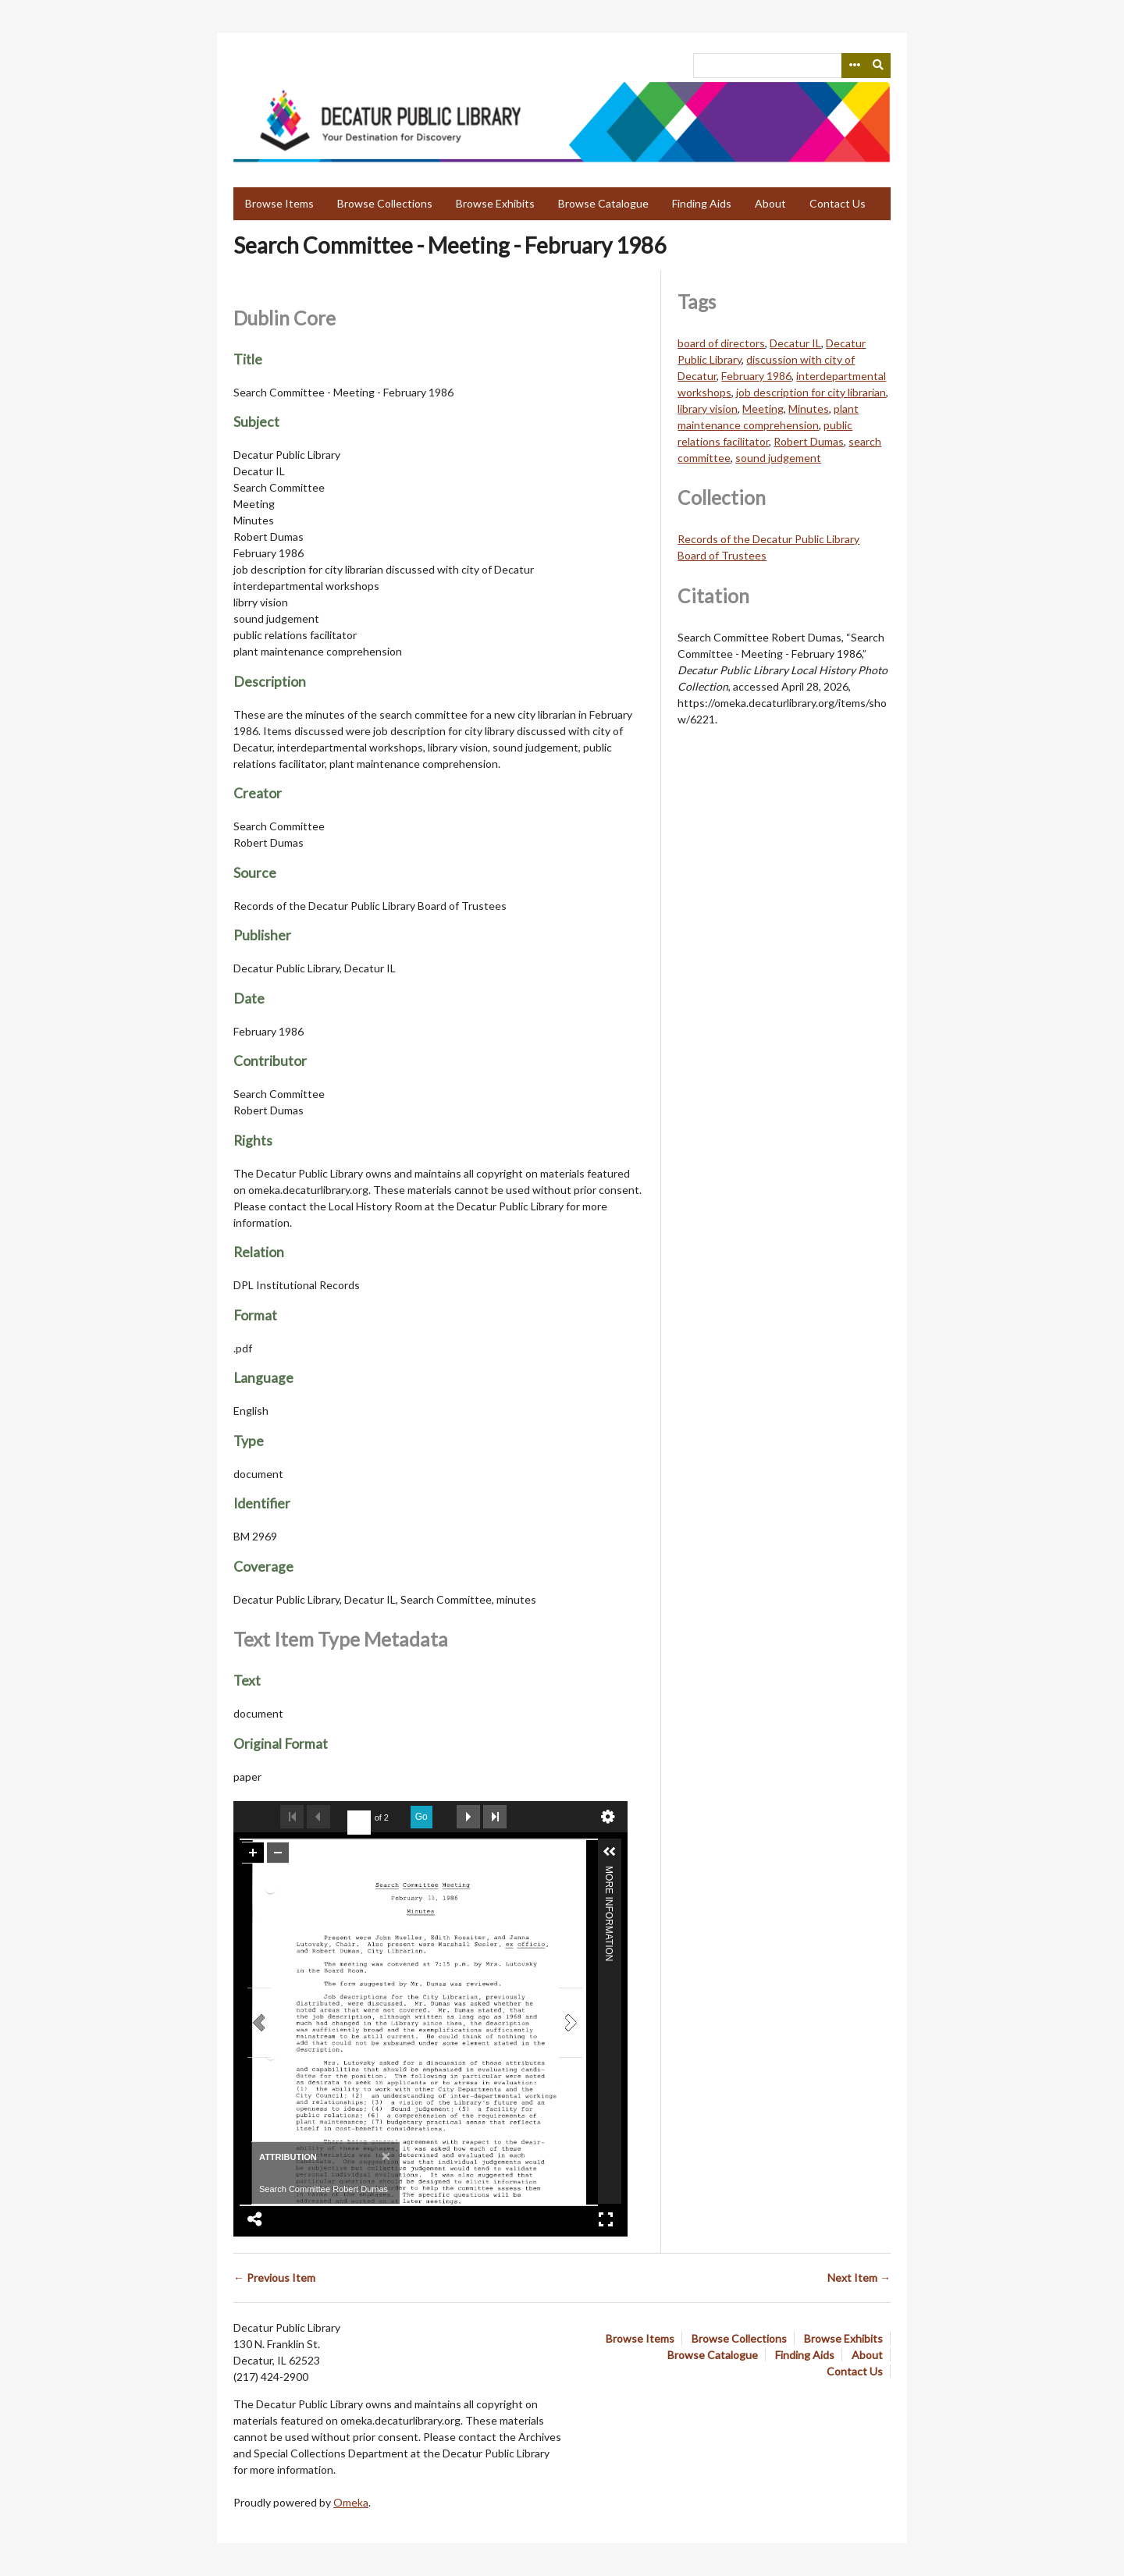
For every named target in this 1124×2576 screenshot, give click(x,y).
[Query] (792, 65)
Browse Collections (384, 203)
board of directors (721, 343)
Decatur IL (795, 343)
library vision (708, 408)
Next (468, 1816)
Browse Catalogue (603, 203)
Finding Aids (701, 203)
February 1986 (756, 375)
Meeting (763, 408)
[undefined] (359, 1822)
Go (421, 1816)
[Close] (384, 2155)
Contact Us (837, 203)
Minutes (808, 408)
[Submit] (878, 65)
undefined (608, 1816)
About (770, 203)
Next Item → (859, 2277)
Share (255, 2219)
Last (495, 1816)
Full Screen (605, 2219)
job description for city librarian (811, 392)
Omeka (350, 2502)
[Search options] (853, 65)
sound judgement (778, 457)
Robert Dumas (809, 441)
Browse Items (279, 203)
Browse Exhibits (495, 203)
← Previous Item (274, 2277)
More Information (608, 1872)
